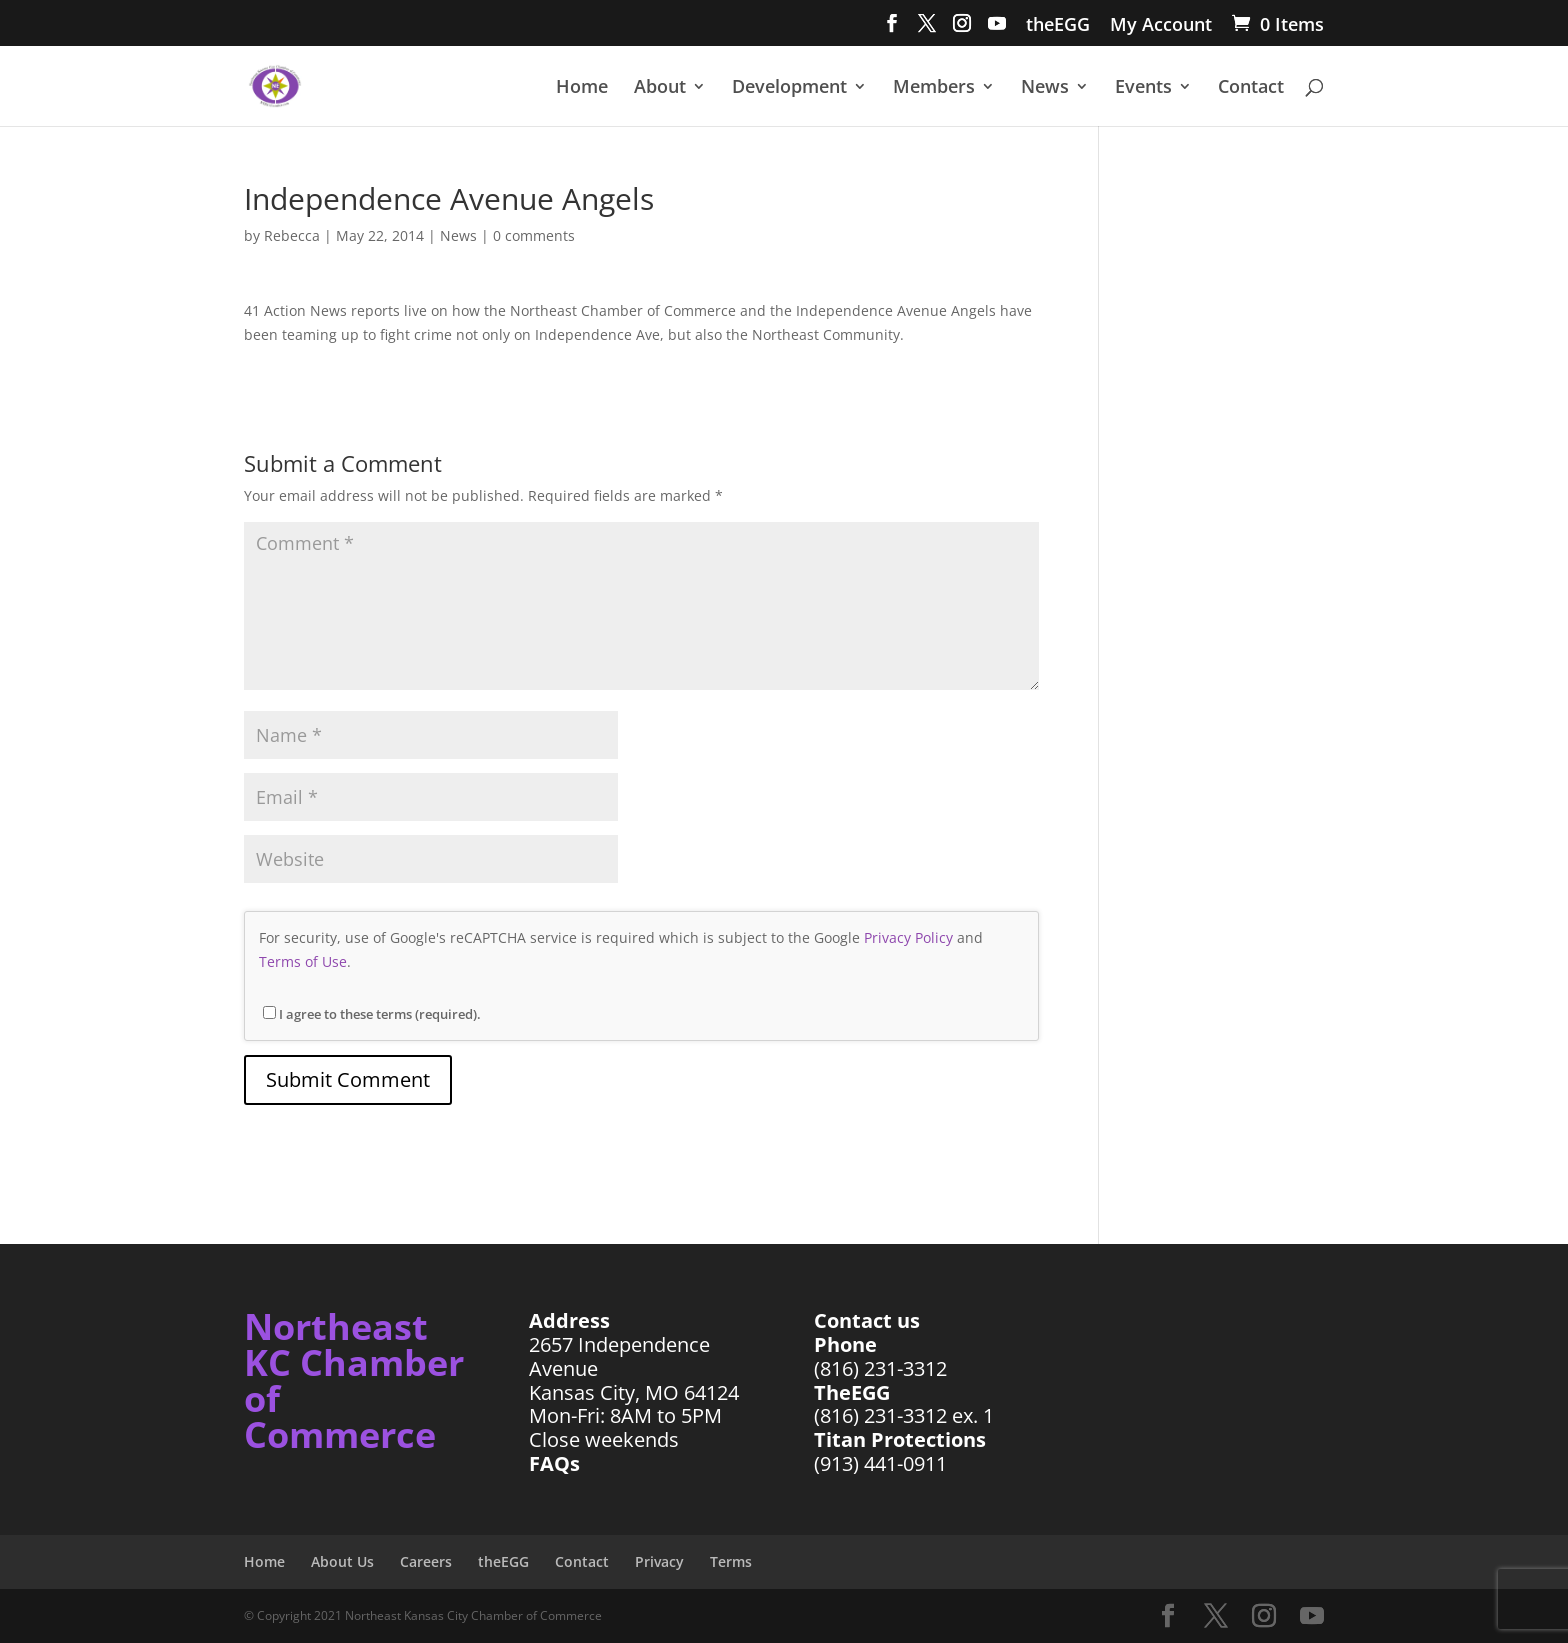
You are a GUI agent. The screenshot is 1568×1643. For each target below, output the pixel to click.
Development (789, 88)
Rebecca (292, 235)
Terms (731, 1561)
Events (1143, 88)
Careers (426, 1561)
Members (934, 88)
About (660, 88)
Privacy (659, 1561)
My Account (1161, 25)
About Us (342, 1561)
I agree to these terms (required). (372, 1014)
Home (582, 88)
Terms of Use (303, 961)
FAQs (554, 1463)
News (1045, 88)
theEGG (1058, 25)
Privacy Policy (908, 937)
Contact (1251, 88)
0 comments (534, 235)
